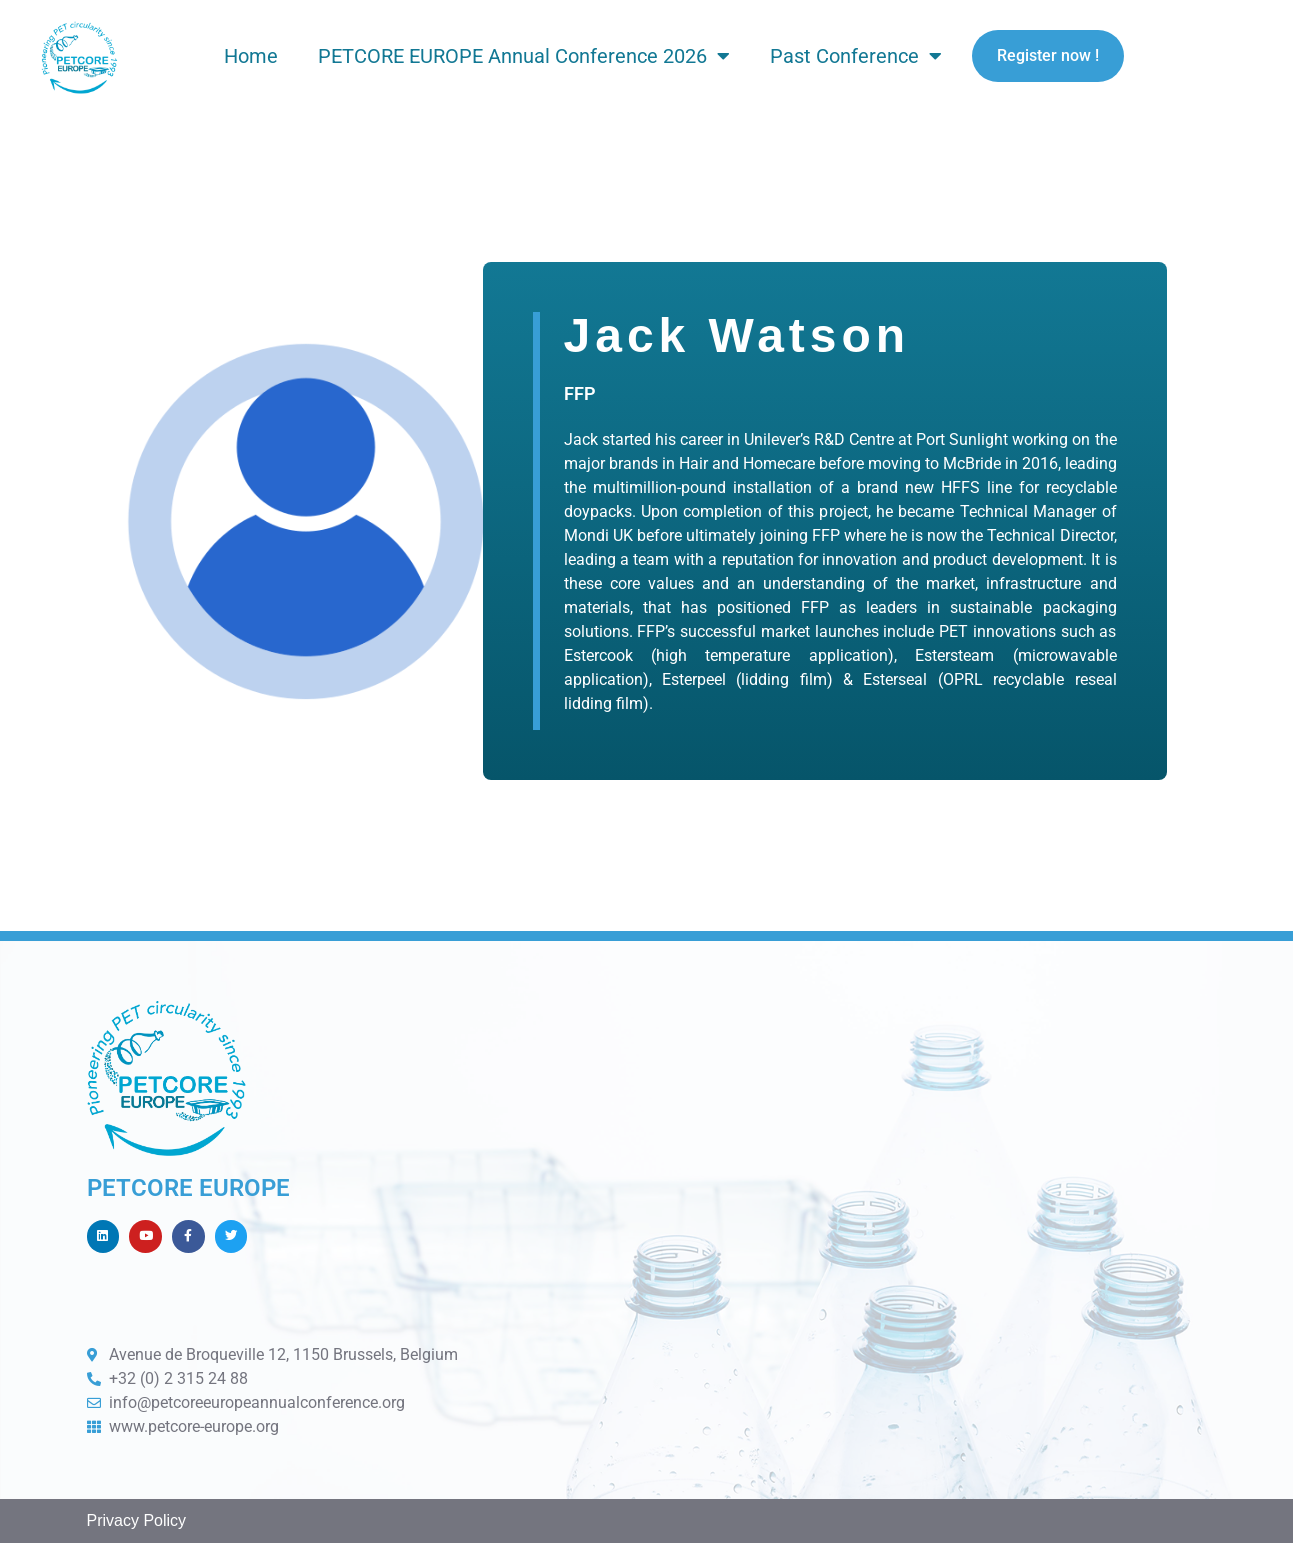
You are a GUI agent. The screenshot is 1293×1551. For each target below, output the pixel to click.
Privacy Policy (137, 1529)
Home (251, 56)
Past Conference (856, 56)
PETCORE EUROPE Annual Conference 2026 (524, 56)
